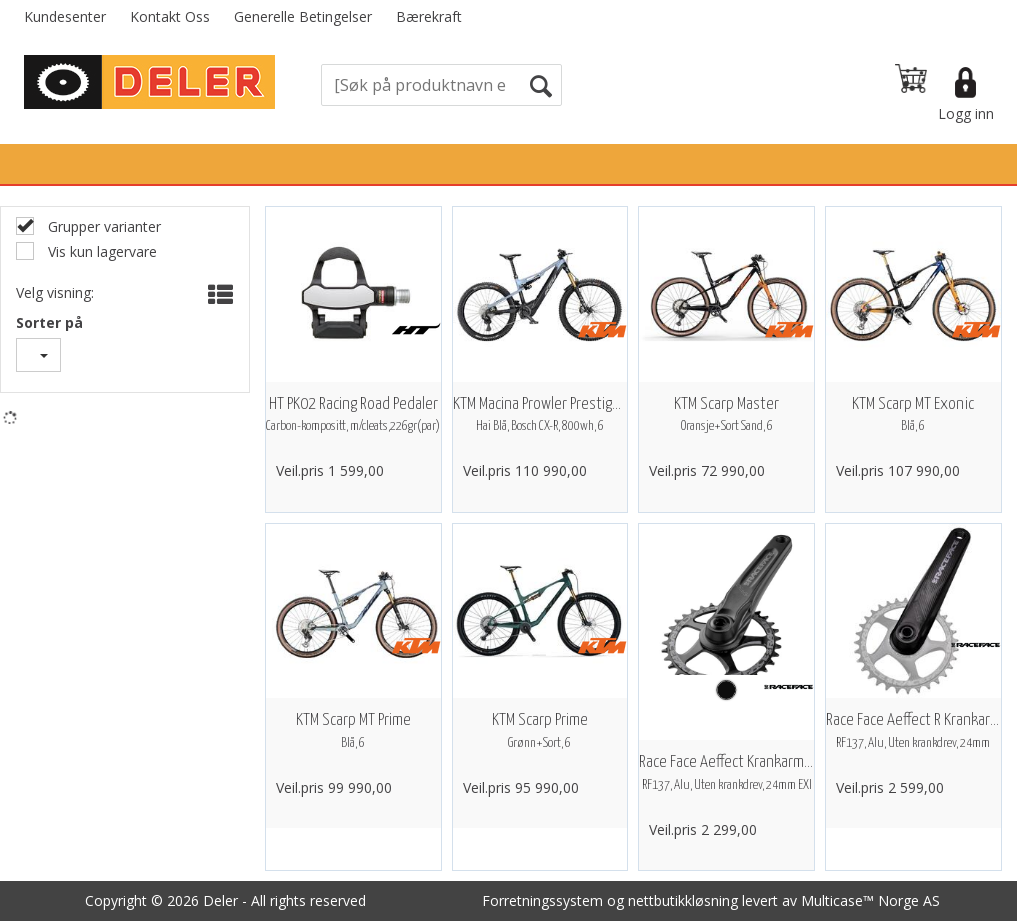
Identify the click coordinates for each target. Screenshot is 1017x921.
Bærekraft (429, 16)
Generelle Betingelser (303, 16)
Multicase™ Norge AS (870, 900)
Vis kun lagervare (100, 251)
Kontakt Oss (170, 16)
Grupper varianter (102, 226)
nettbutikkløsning (683, 900)
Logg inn (966, 113)
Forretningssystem (542, 900)
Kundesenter (65, 16)
